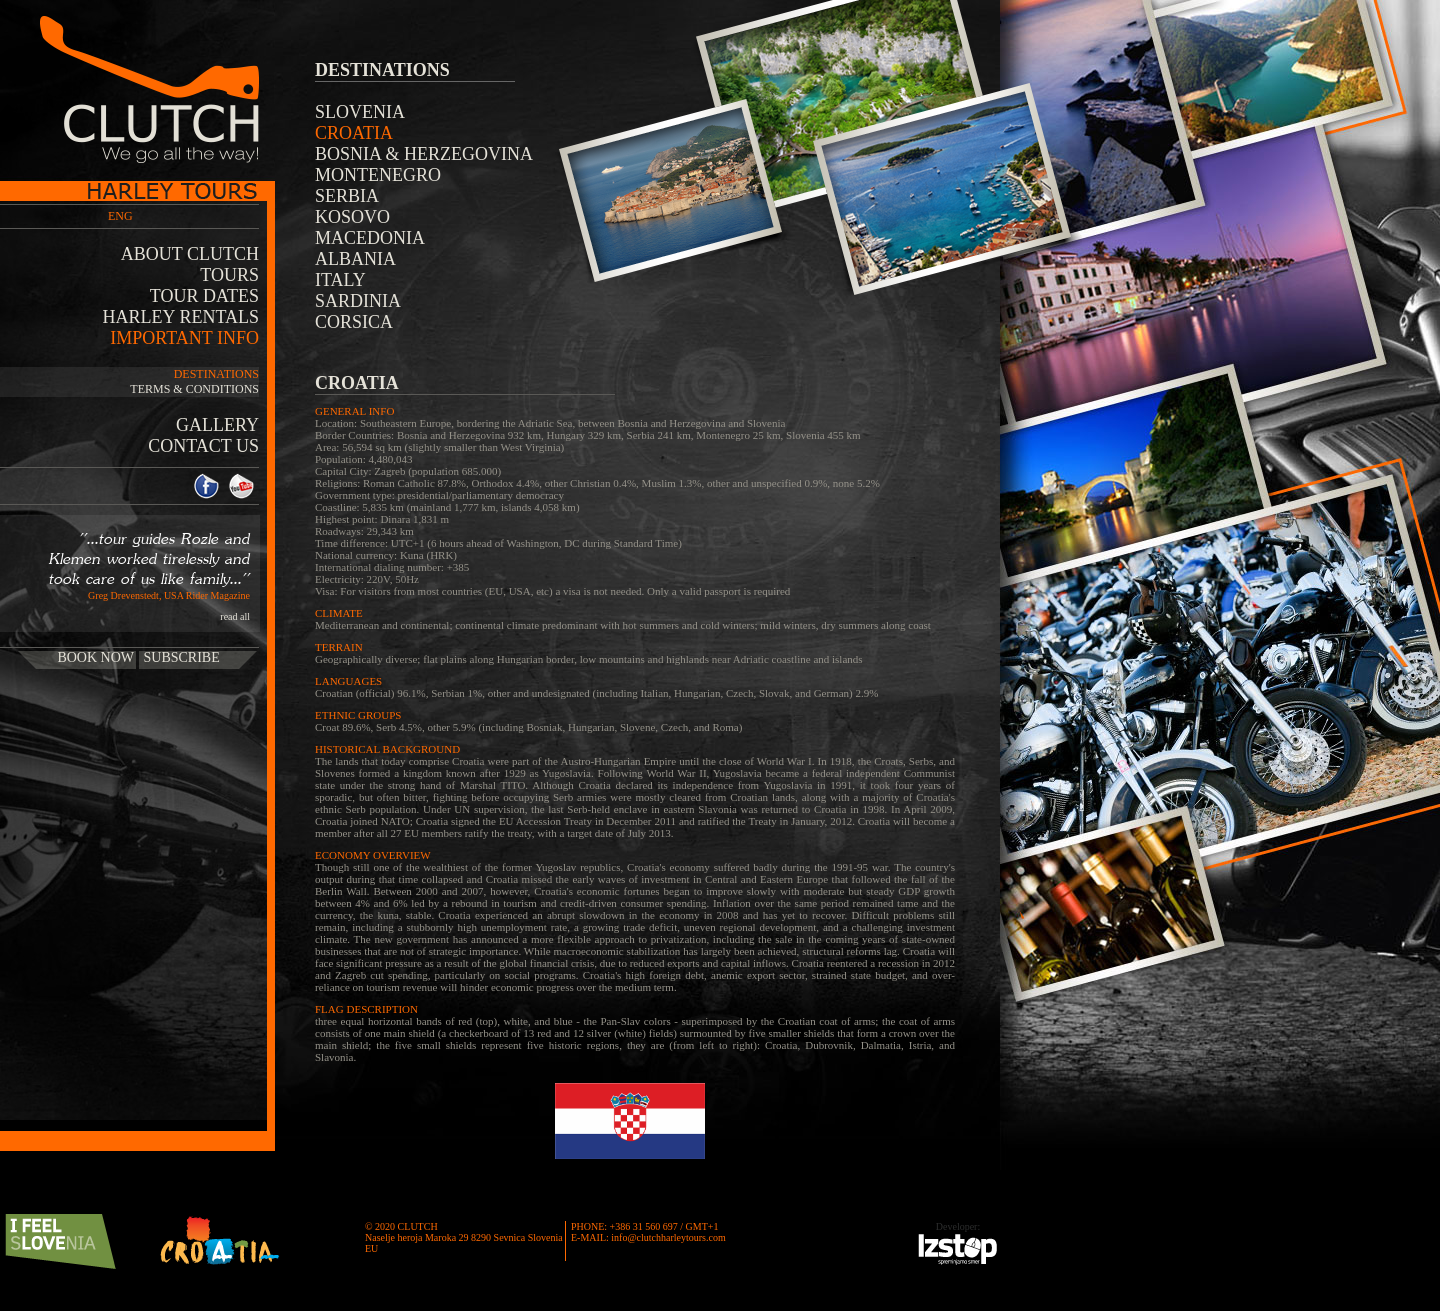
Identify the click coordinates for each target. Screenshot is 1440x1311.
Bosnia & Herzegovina (424, 154)
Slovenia (360, 112)
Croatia (354, 133)
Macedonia (370, 238)
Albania (355, 259)
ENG (120, 216)
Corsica (354, 322)
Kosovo (352, 217)
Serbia (347, 196)
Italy (340, 280)
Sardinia (358, 301)
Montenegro (378, 175)
